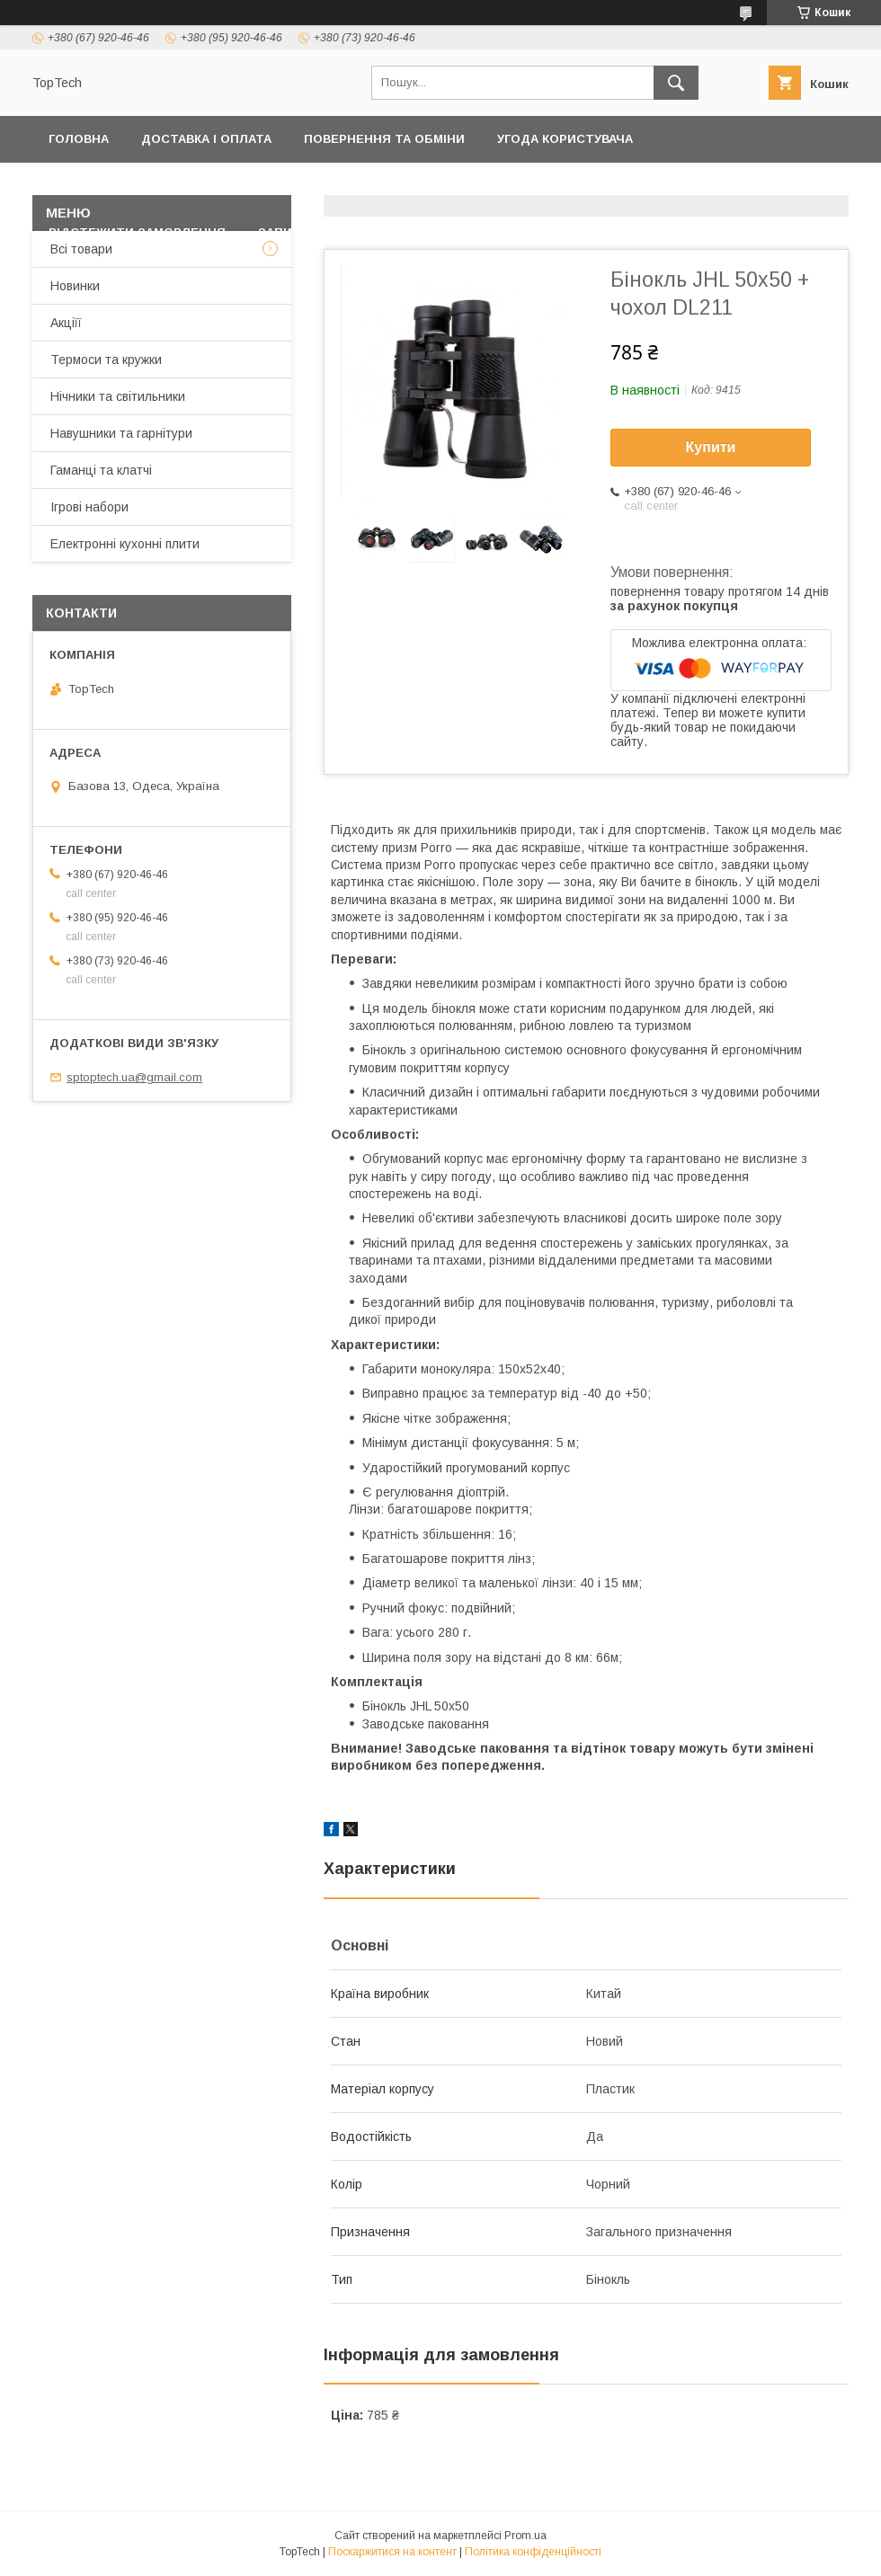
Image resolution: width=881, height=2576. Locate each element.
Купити (711, 447)
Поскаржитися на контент (392, 2551)
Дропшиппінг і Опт (630, 185)
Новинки (75, 286)
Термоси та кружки (106, 359)
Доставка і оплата (206, 139)
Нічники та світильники (117, 396)
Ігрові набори (89, 507)
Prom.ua (525, 2535)
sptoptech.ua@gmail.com (134, 1077)
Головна (79, 139)
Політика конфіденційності (147, 185)
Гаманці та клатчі (101, 470)
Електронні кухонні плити (125, 544)
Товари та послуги (445, 185)
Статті (468, 232)
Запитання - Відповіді (335, 232)
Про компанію (779, 185)
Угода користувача (565, 139)
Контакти (312, 185)
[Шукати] (676, 83)
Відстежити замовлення (137, 232)
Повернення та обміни (384, 139)
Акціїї (66, 322)
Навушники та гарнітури (121, 433)
